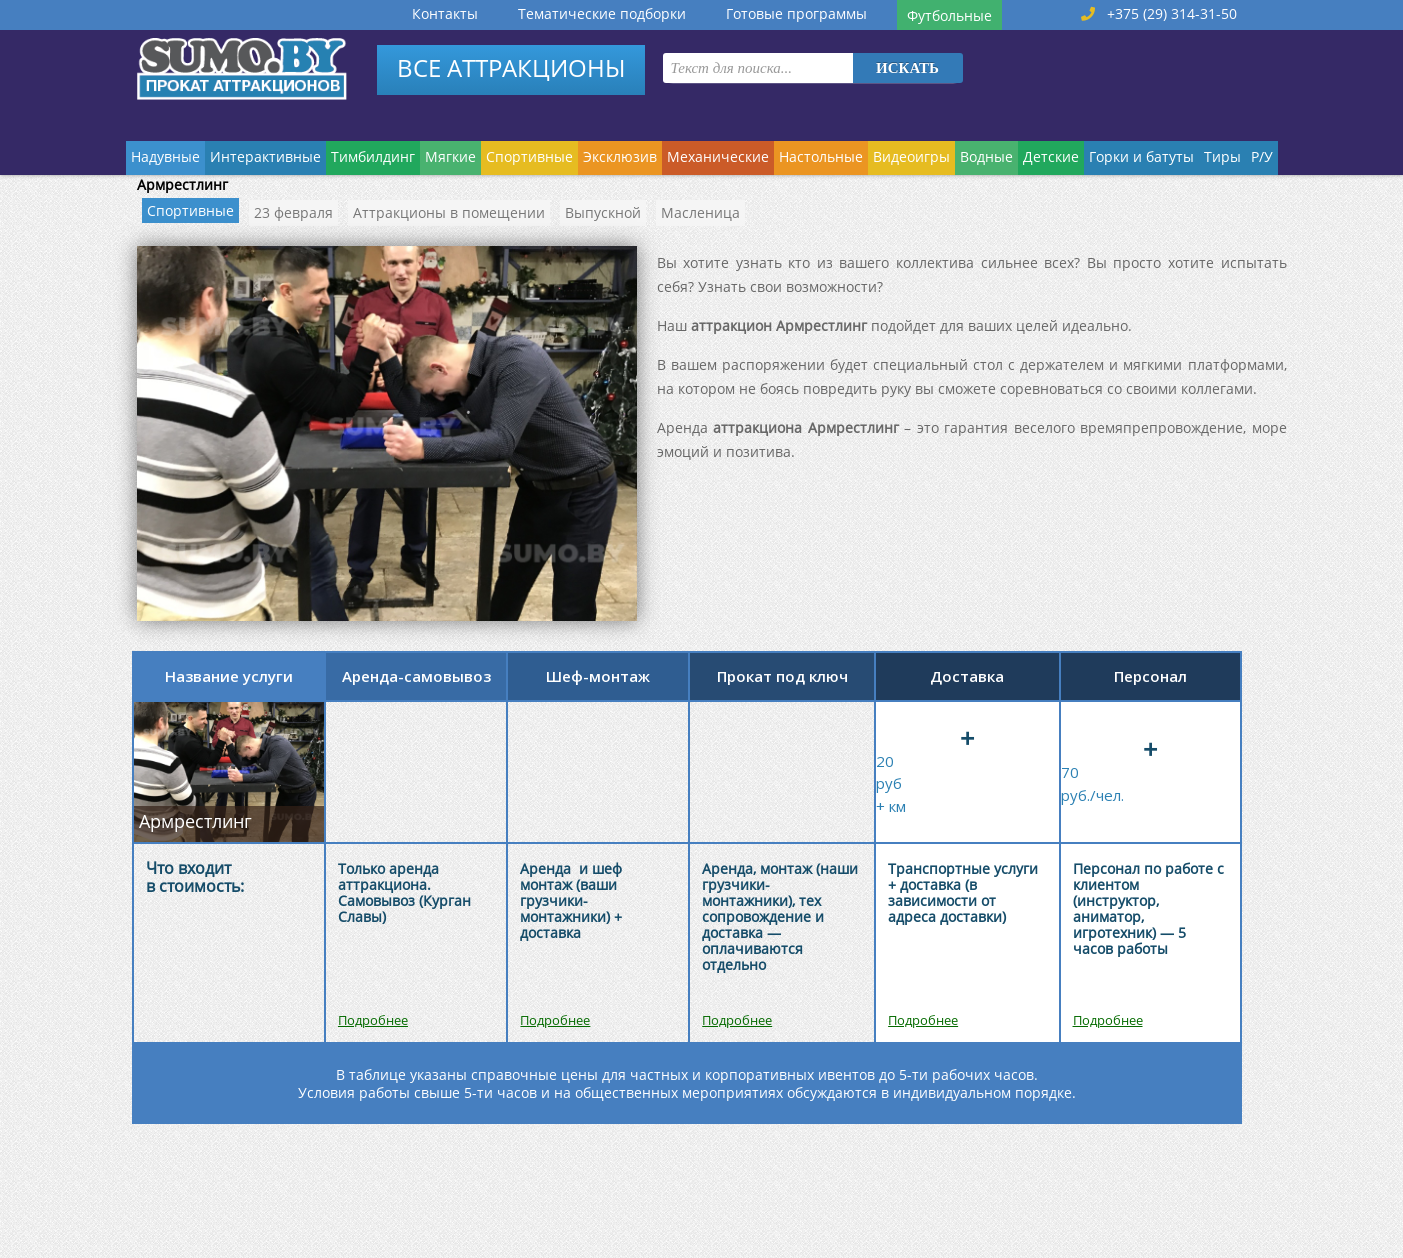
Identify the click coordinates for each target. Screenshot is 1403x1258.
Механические (718, 156)
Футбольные (949, 15)
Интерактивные (265, 156)
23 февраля (293, 212)
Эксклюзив (620, 156)
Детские (1051, 156)
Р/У (1262, 156)
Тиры (1222, 156)
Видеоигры (911, 156)
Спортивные (529, 156)
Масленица (700, 212)
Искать (907, 68)
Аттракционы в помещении (449, 212)
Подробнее (373, 1020)
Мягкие (450, 156)
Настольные (821, 156)
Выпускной (603, 212)
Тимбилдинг (373, 156)
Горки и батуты (1141, 156)
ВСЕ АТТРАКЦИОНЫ (511, 67)
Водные (986, 156)
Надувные (165, 156)
